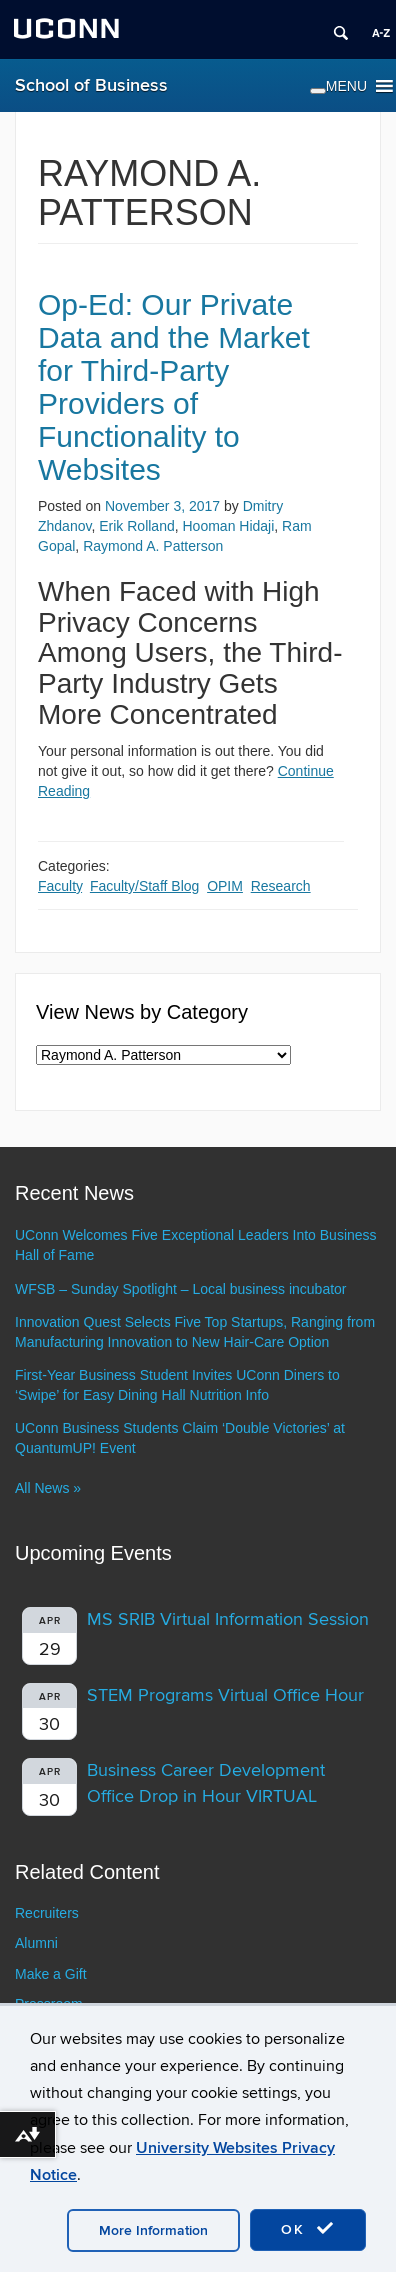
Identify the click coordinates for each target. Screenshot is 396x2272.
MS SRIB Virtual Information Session (228, 1619)
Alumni (36, 1943)
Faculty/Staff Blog (144, 886)
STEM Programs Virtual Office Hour (225, 1695)
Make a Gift (51, 1974)
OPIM (225, 886)
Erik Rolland (136, 526)
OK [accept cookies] (308, 2229)
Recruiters (47, 1913)
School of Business (91, 85)
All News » (48, 1488)
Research (281, 886)
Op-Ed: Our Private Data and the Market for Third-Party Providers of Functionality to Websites (174, 387)
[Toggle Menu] (318, 91)
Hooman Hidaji (229, 526)
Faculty (60, 886)
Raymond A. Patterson (153, 546)
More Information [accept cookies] (153, 2230)
